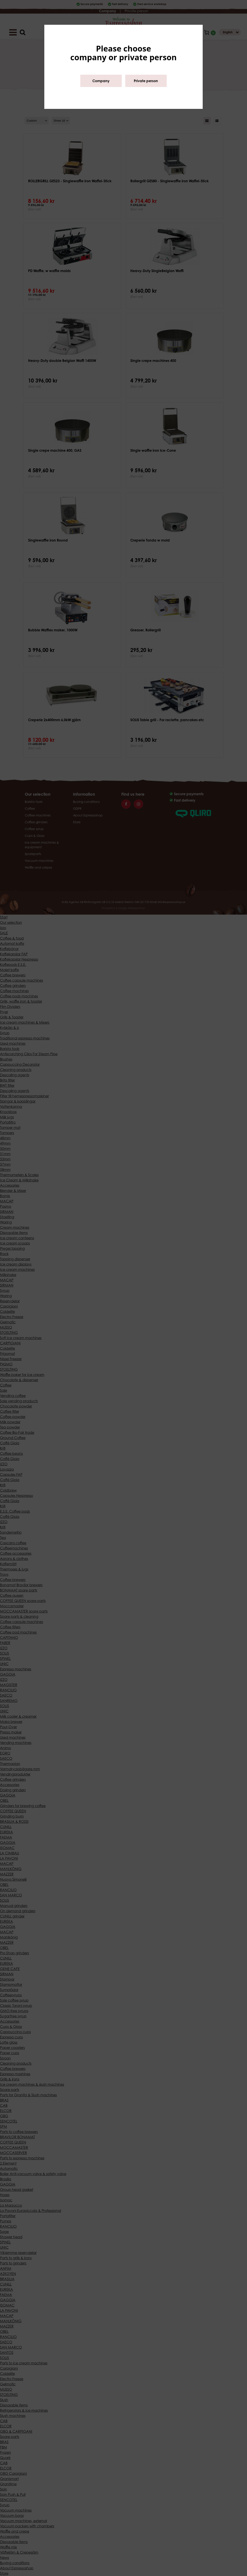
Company (100, 81)
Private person (146, 81)
